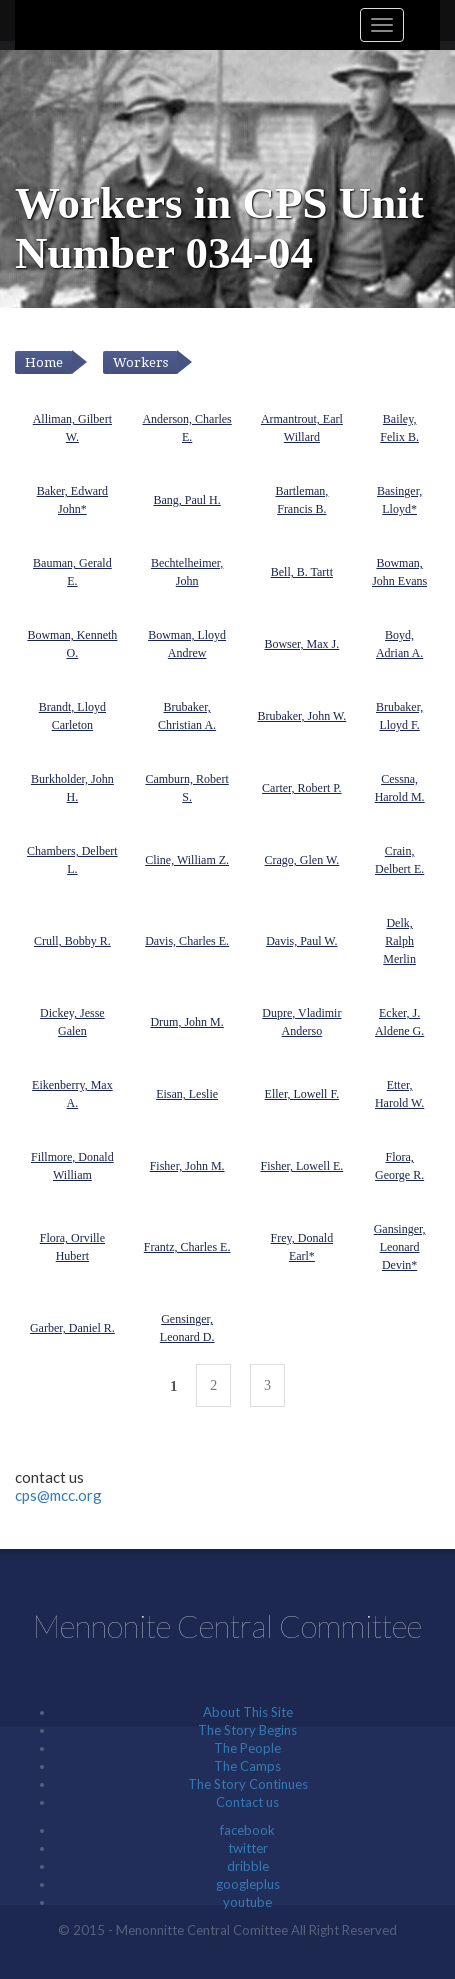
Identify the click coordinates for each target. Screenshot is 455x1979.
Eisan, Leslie (187, 1094)
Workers (140, 362)
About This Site (248, 1712)
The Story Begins (247, 1730)
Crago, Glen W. (302, 860)
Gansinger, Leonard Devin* (400, 1247)
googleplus (248, 1884)
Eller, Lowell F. (302, 1094)
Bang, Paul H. (186, 500)
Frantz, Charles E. (187, 1247)
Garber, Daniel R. (72, 1328)
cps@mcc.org (58, 1495)
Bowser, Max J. (301, 644)
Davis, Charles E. (187, 941)
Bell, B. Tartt (302, 572)
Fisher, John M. (187, 1166)
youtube (247, 1902)
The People (247, 1748)
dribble (248, 1866)
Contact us (247, 1802)
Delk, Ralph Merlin (399, 941)
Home (44, 362)
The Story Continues (248, 1784)
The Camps (247, 1766)
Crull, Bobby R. (72, 941)
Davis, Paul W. (301, 941)
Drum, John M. (186, 1022)
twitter (248, 1848)
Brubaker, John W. (301, 716)
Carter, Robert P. (302, 788)
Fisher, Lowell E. (301, 1166)
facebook (247, 1830)
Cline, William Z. (187, 860)
